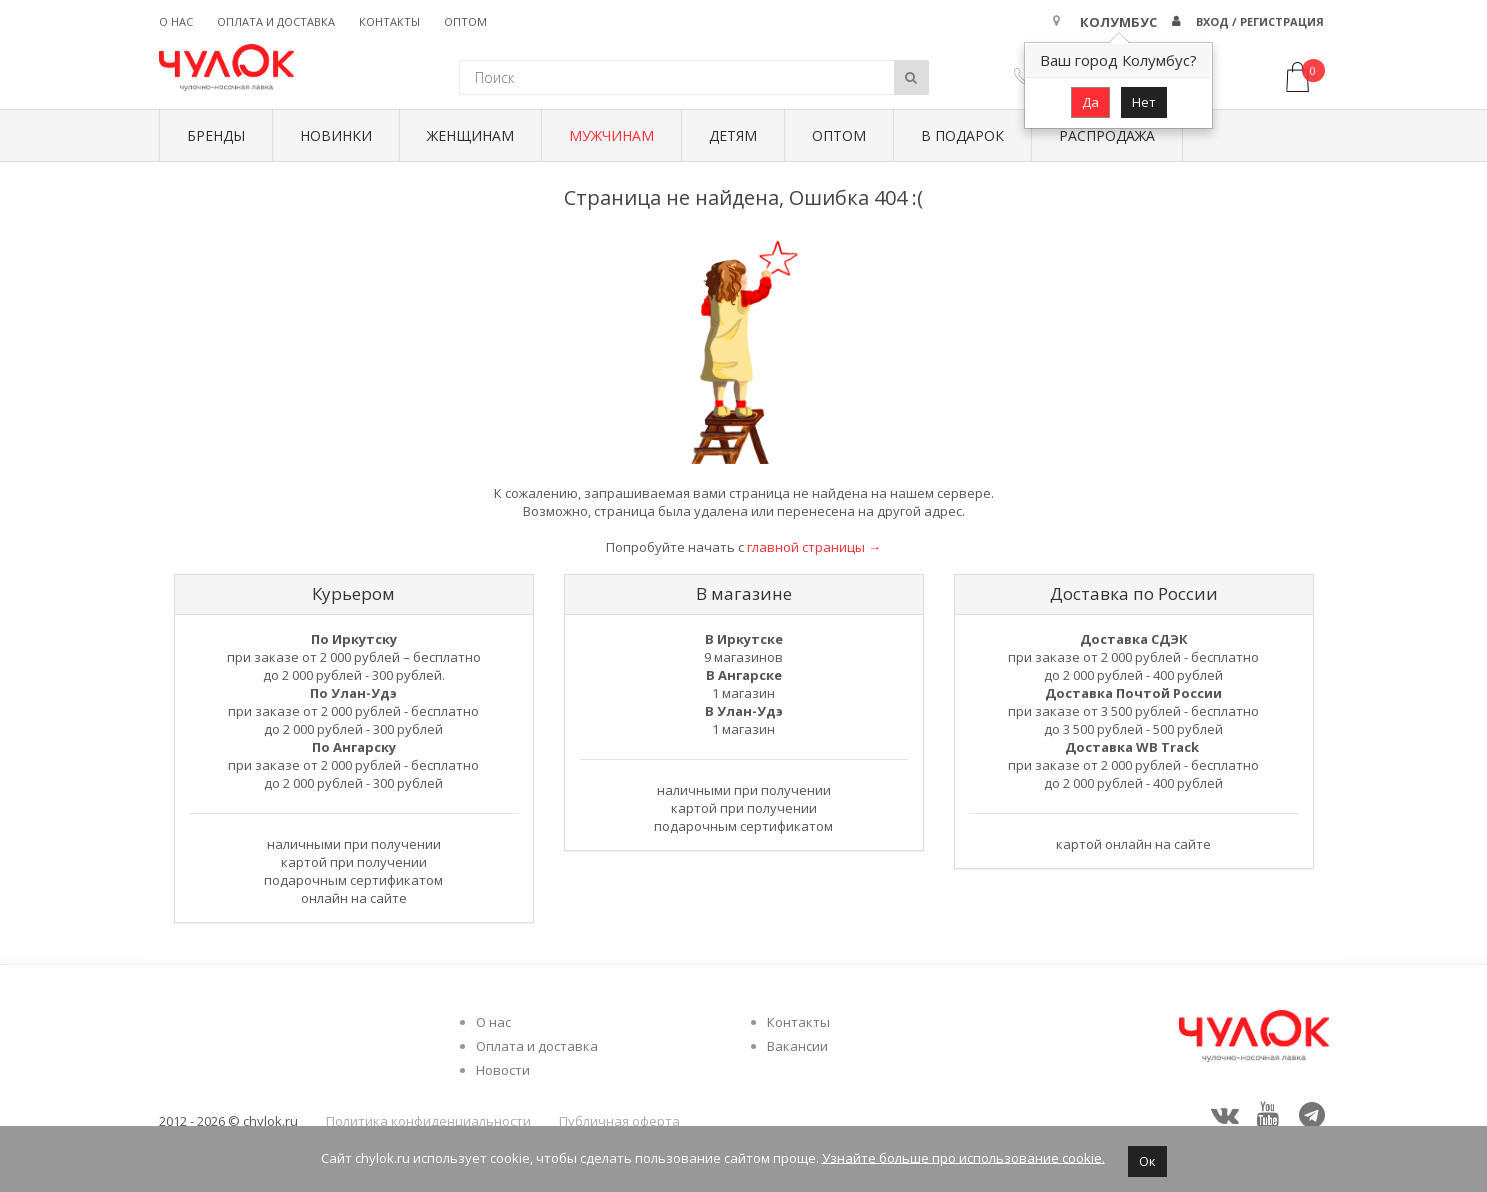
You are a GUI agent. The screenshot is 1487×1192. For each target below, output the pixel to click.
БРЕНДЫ (216, 135)
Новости (503, 1070)
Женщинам (470, 135)
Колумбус (1118, 22)
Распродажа (1107, 135)
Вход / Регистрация (1260, 21)
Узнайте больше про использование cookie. (963, 1157)
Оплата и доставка (276, 21)
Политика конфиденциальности (428, 1121)
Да (1090, 102)
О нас (176, 21)
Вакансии (797, 1046)
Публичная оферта (619, 1121)
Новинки (336, 135)
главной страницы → (814, 547)
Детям (733, 135)
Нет (1144, 102)
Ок (1147, 1161)
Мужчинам (611, 135)
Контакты (389, 21)
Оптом (465, 21)
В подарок (962, 135)
